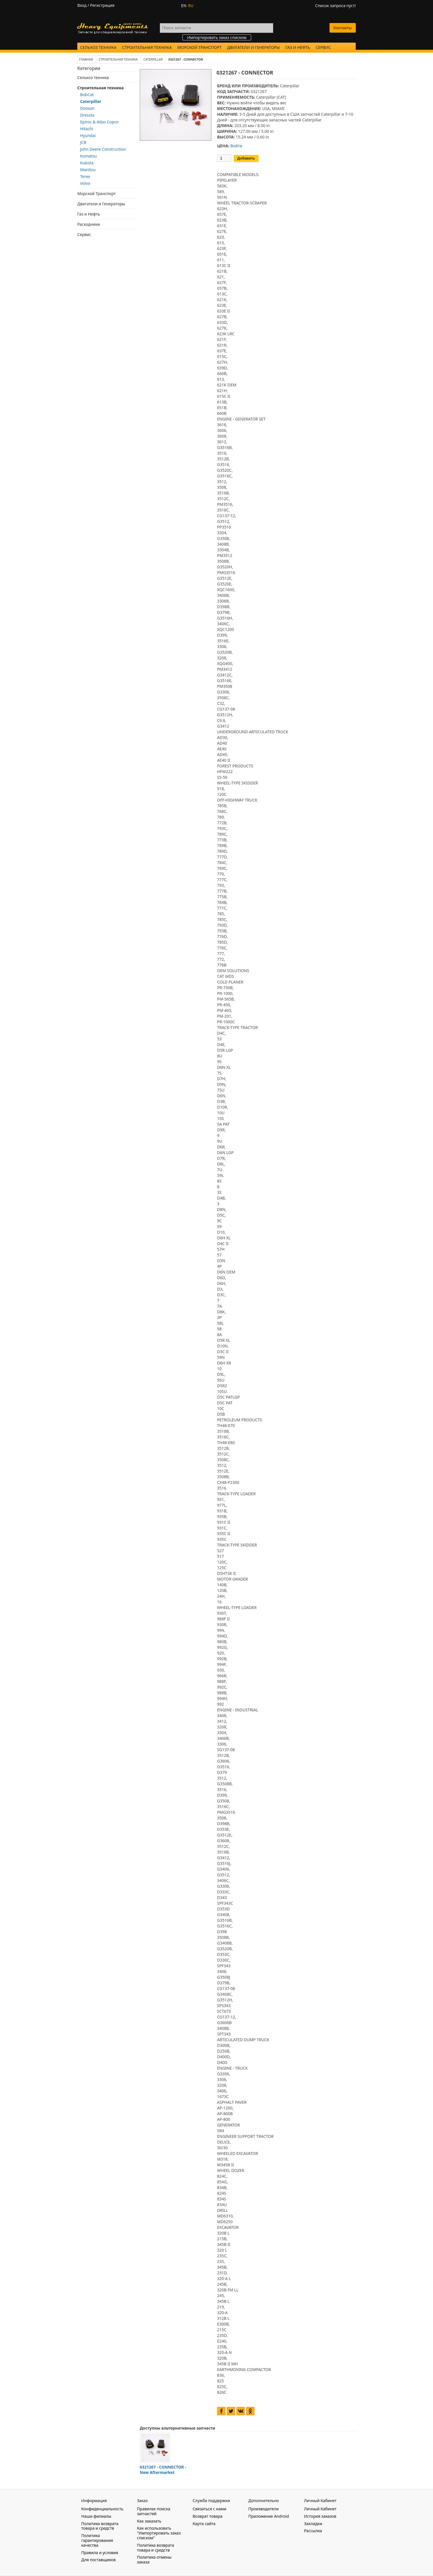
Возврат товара (207, 2516)
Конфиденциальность (102, 2508)
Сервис (323, 47)
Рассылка (313, 2530)
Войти (236, 145)
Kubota (86, 162)
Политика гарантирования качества (97, 2540)
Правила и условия (99, 2552)
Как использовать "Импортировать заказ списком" (159, 2532)
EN (183, 5)
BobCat (87, 94)
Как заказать (149, 2521)
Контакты (343, 27)
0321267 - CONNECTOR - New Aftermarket (163, 2469)
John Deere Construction (103, 149)
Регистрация (102, 5)
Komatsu (88, 156)
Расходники (88, 224)
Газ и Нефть (298, 47)
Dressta (87, 115)
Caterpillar (90, 101)
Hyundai (88, 135)
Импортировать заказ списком (216, 37)
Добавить (246, 158)
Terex (85, 176)
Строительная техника (147, 47)
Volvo (85, 183)
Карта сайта (204, 2523)
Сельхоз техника (98, 47)
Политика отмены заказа (154, 2559)
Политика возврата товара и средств (99, 2526)
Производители (263, 2508)
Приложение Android (268, 2516)
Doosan (87, 108)
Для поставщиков (98, 2559)
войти (246, 102)
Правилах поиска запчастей (153, 2511)
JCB (83, 142)
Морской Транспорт (199, 47)
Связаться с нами (209, 2508)
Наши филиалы (96, 2516)
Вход (82, 5)
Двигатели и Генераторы (253, 47)
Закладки (313, 2523)
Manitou (88, 169)
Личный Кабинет (320, 2508)
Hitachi (86, 128)
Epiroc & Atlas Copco (99, 122)
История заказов (320, 2516)
